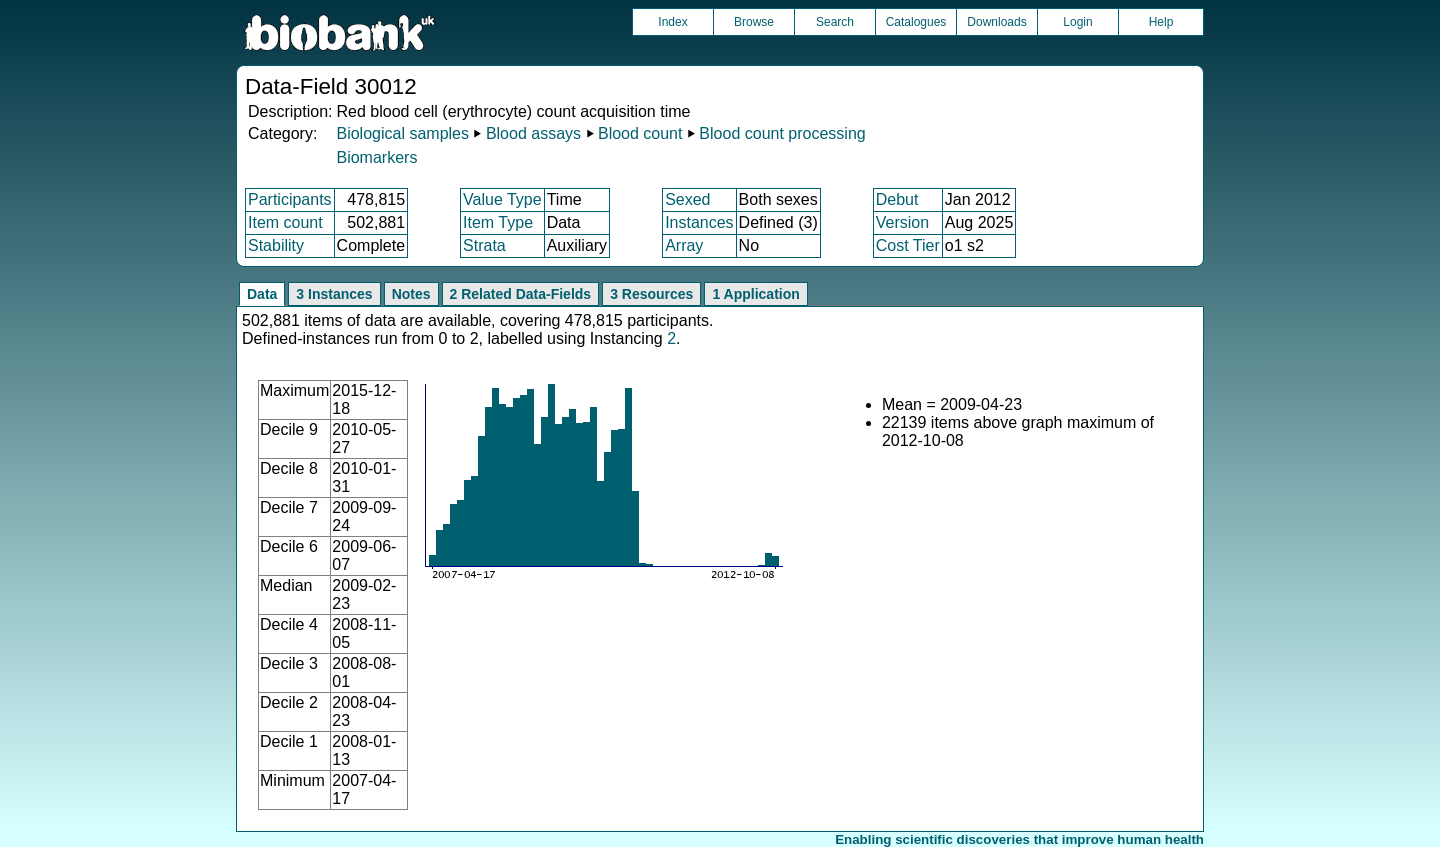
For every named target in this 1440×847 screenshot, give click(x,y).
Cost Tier (908, 245)
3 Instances (334, 294)
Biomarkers (376, 157)
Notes (411, 294)
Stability (276, 245)
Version (902, 222)
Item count (285, 222)
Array (684, 245)
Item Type (498, 222)
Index (672, 22)
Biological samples (402, 133)
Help (1161, 22)
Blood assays (533, 133)
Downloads (996, 22)
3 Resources (651, 294)
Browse (754, 22)
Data (262, 294)
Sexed (687, 199)
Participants (290, 199)
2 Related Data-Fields (521, 294)
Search (835, 22)
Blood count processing (782, 133)
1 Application (755, 294)
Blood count (640, 133)
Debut (897, 199)
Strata (484, 245)
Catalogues (916, 22)
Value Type (502, 199)
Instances (699, 222)
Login (1077, 22)
